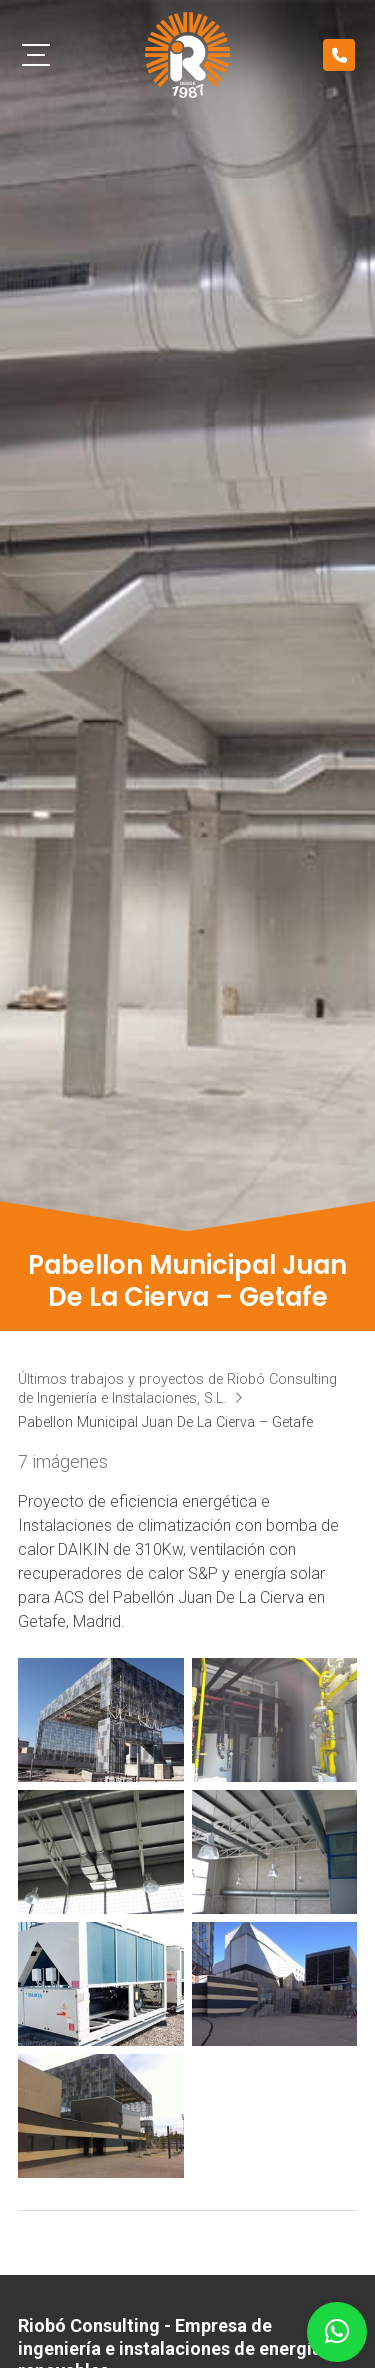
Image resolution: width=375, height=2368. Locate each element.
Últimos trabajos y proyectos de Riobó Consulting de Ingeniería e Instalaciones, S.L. (177, 1388)
